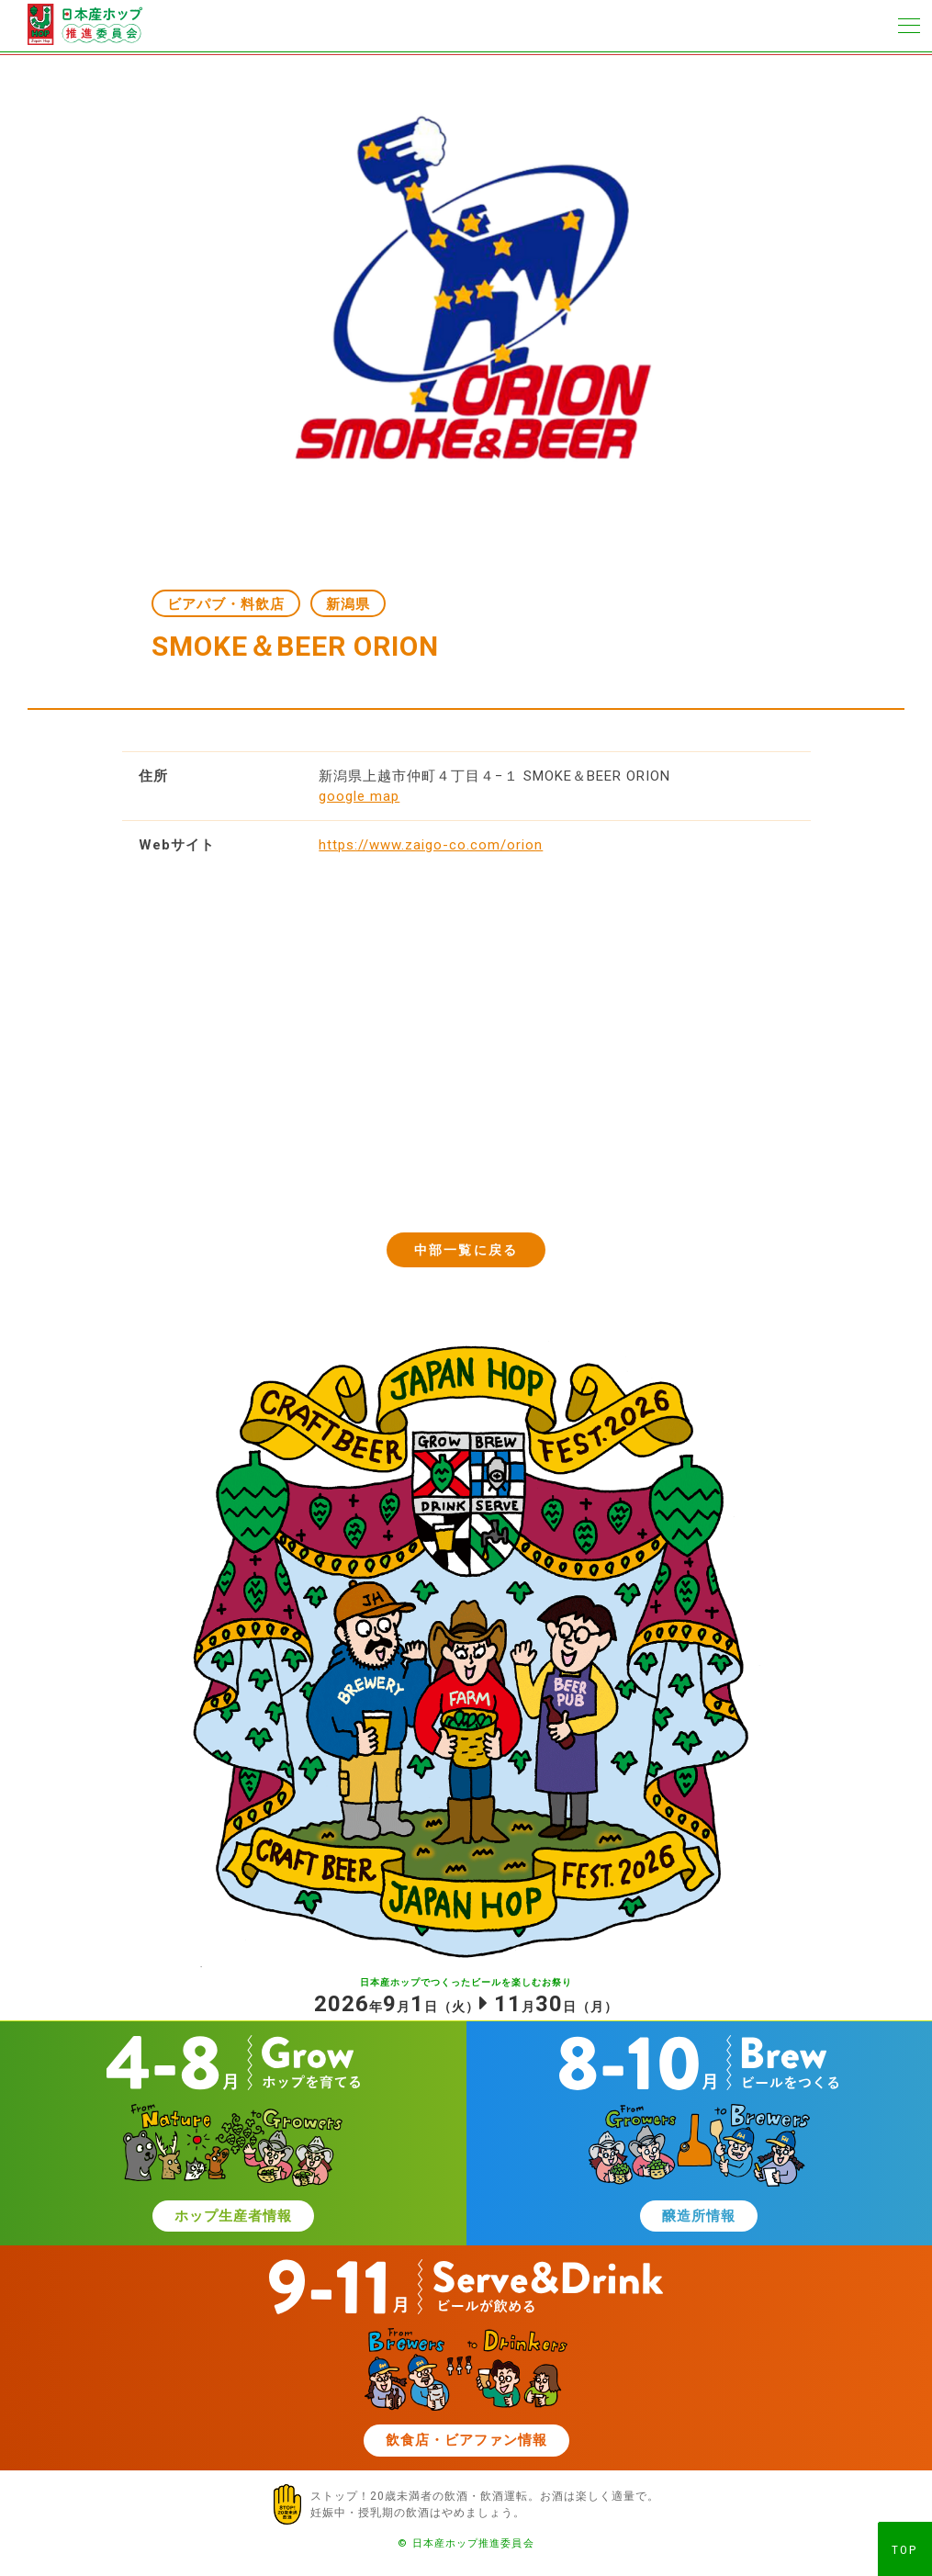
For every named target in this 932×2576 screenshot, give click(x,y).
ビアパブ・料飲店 (226, 604)
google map (359, 796)
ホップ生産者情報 (233, 2216)
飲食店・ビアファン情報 (466, 2440)
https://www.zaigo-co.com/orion (431, 845)
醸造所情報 (698, 2216)
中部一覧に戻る (466, 1250)
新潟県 (348, 604)
